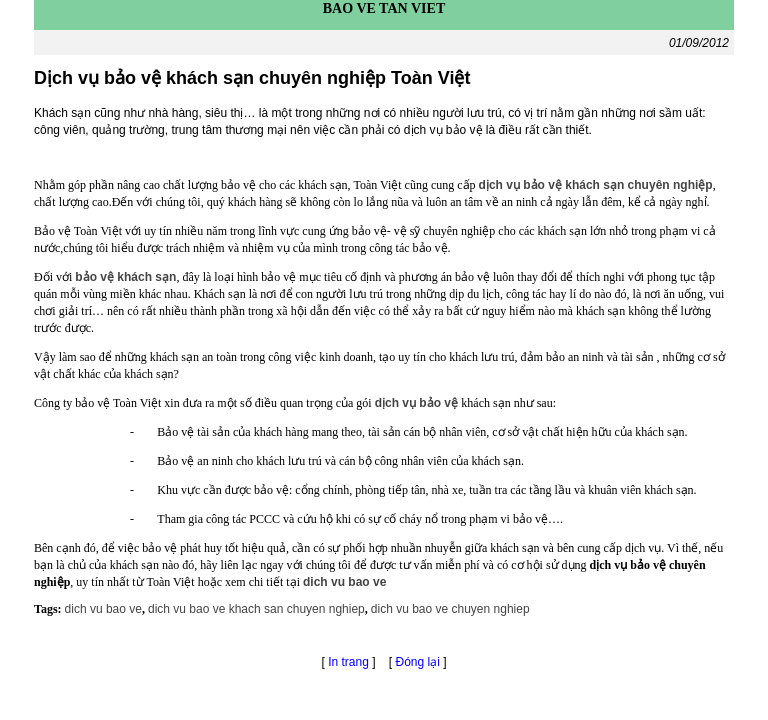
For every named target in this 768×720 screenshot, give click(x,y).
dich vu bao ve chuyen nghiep (450, 609)
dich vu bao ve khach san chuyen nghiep (256, 609)
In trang (348, 662)
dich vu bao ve (103, 609)
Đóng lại (420, 662)
